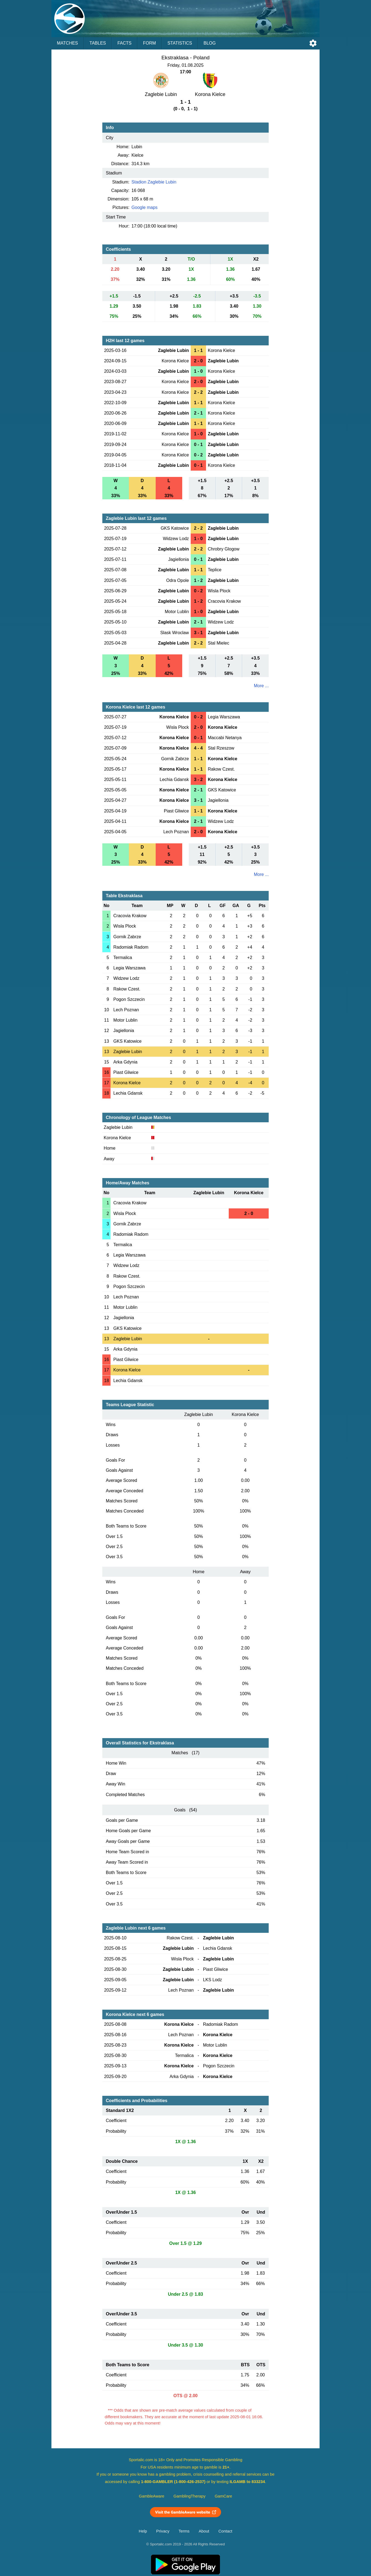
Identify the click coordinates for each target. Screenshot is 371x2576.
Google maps (145, 207)
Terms (184, 2531)
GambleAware (151, 2496)
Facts (124, 43)
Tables (97, 43)
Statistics (179, 43)
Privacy (162, 2531)
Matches (67, 43)
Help (143, 2531)
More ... (261, 685)
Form (149, 43)
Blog (210, 43)
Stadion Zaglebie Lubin (154, 182)
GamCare (223, 2496)
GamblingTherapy (189, 2496)
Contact (225, 2531)
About (204, 2531)
